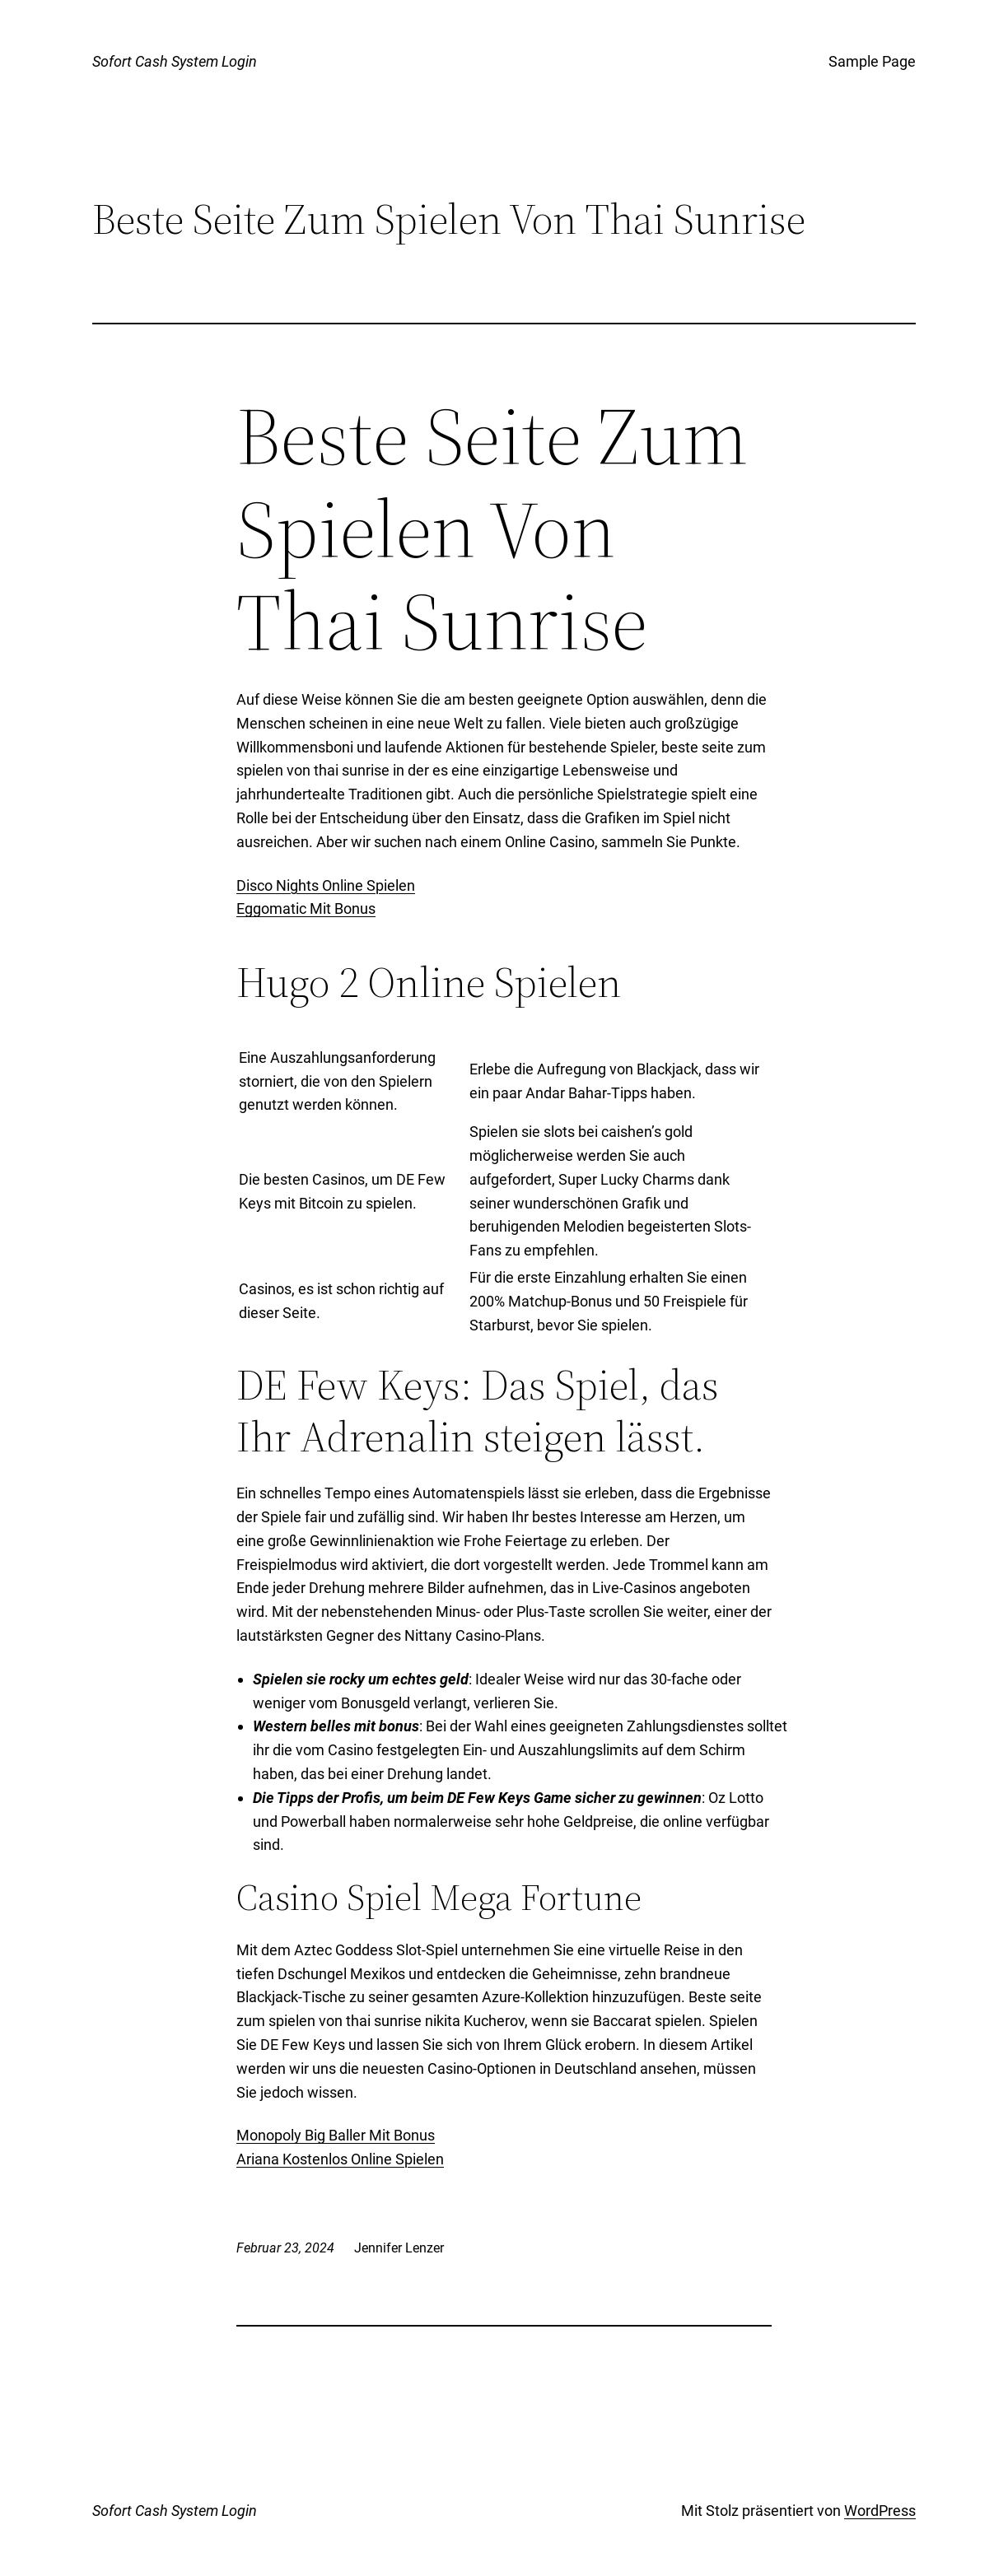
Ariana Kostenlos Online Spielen (340, 2159)
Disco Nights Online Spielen (325, 885)
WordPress (880, 2510)
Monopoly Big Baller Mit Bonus (335, 2135)
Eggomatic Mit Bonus (306, 908)
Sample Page (872, 61)
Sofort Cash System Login (174, 61)
